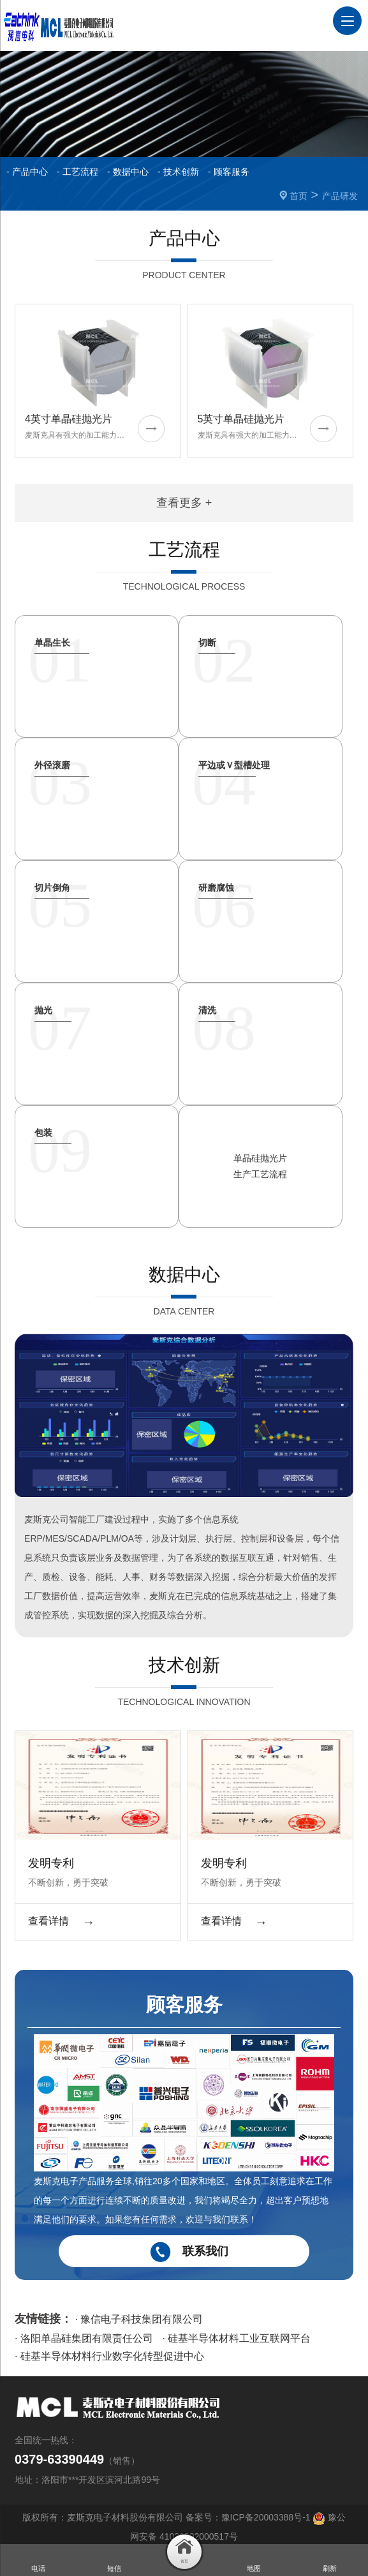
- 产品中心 (27, 172)
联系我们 (184, 2249)
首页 (298, 196)
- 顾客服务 (228, 172)
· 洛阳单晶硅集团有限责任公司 (84, 2335)
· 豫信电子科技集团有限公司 (139, 2316)
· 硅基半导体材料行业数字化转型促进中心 (109, 2353)
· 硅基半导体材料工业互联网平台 (236, 2335)
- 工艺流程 (77, 172)
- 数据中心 (128, 172)
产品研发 (340, 196)
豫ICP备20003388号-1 (266, 2515)
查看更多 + (184, 501)
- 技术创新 (178, 172)
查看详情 (61, 1919)
